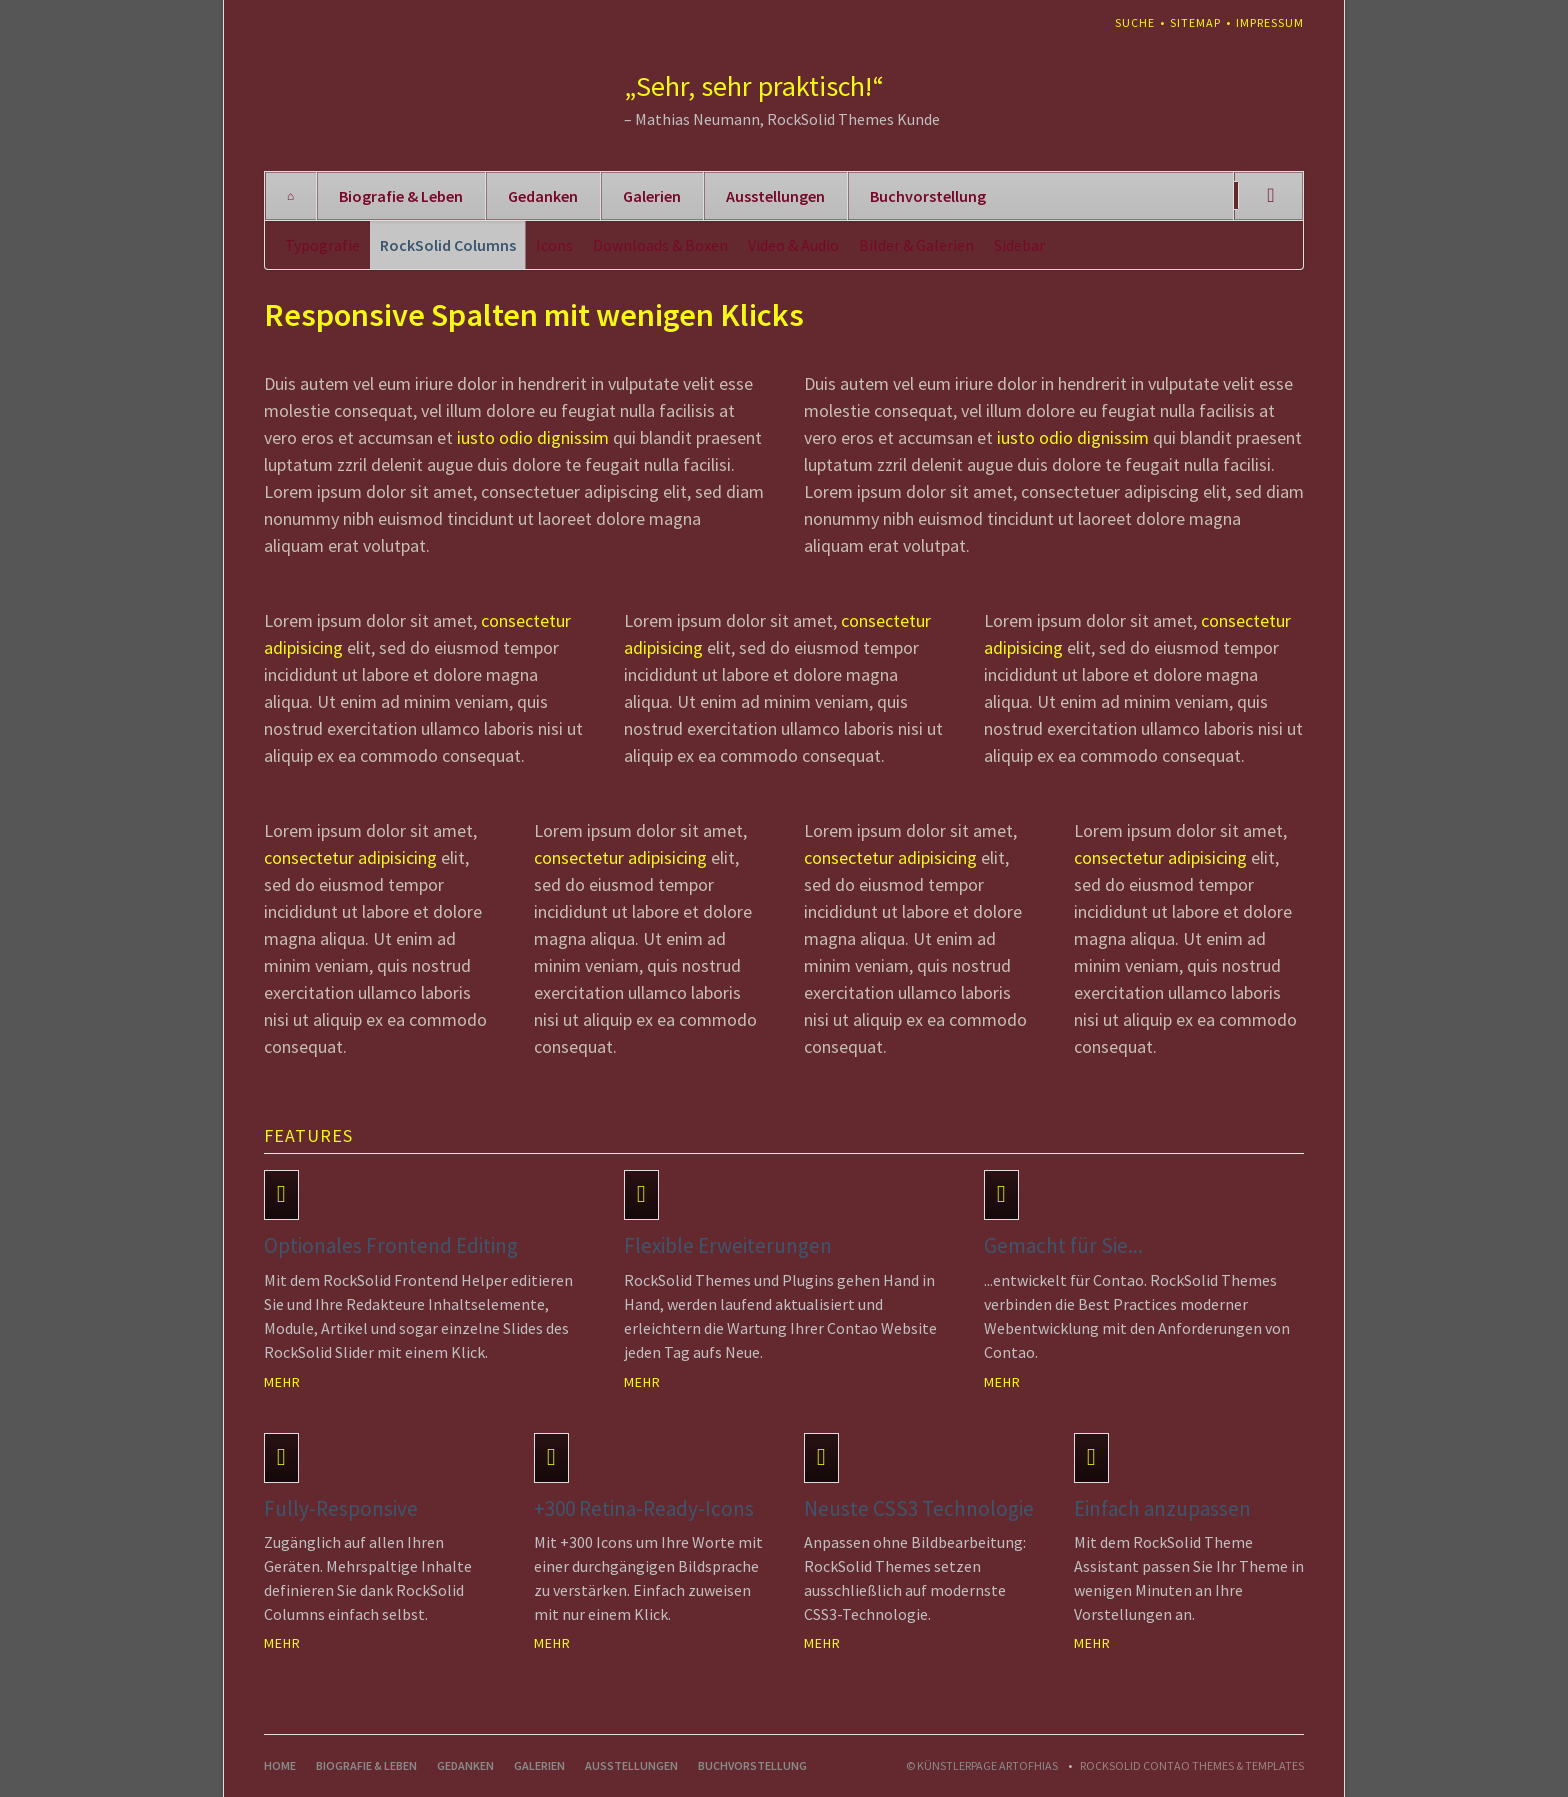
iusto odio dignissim (533, 437)
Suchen (1271, 196)
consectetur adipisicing (350, 857)
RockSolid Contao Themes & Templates (1192, 1765)
